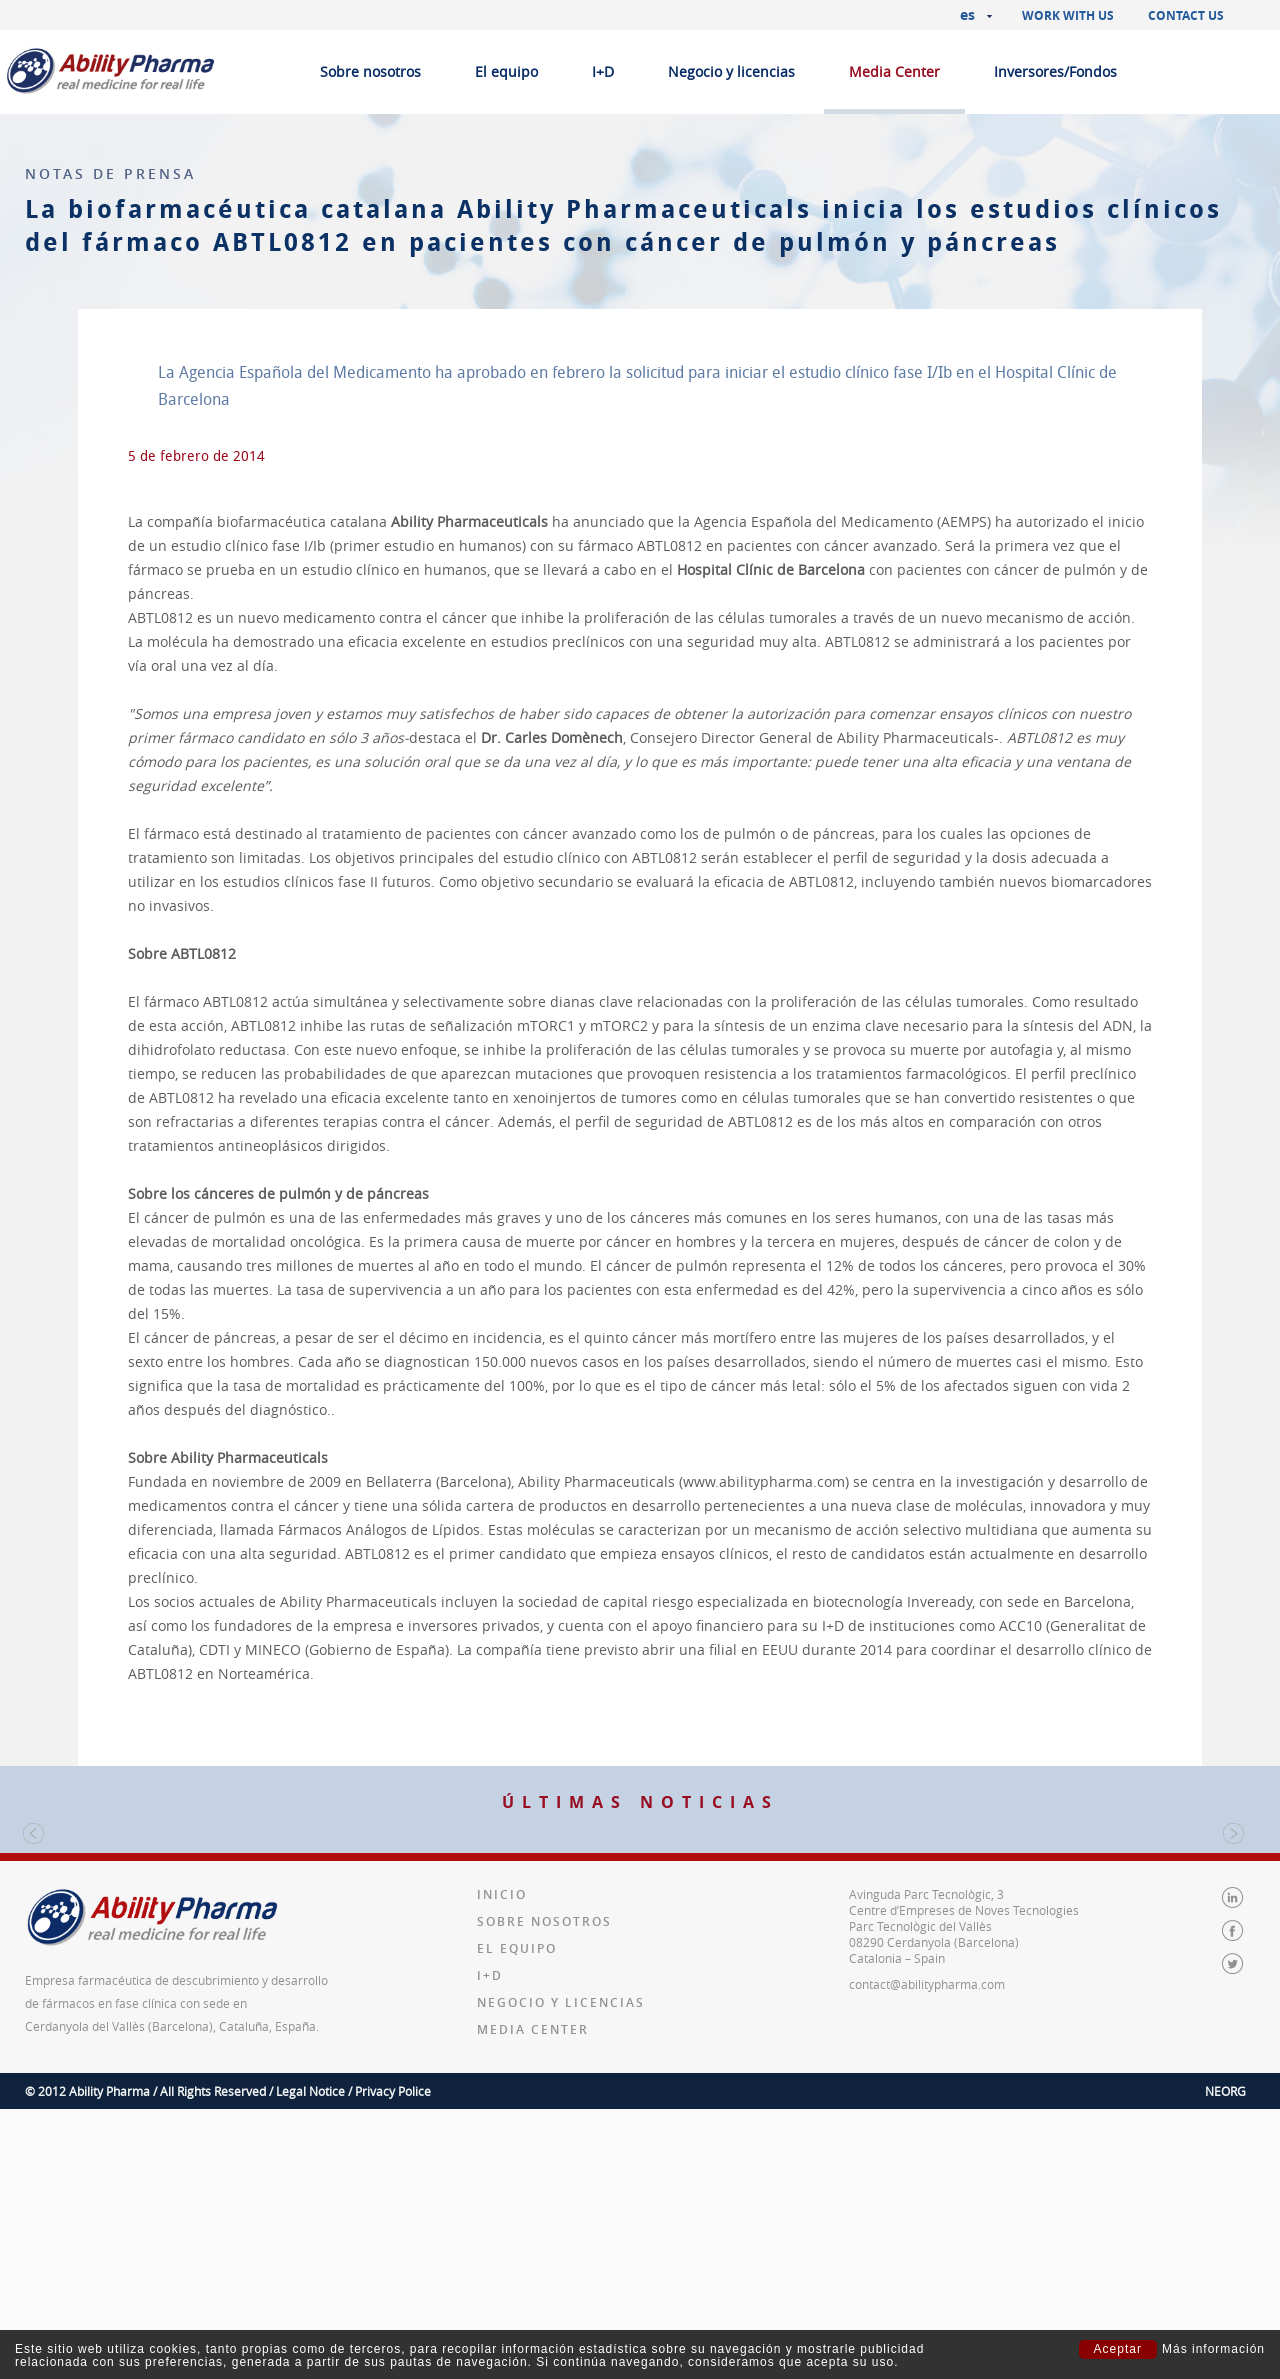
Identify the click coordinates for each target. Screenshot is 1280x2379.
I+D (603, 71)
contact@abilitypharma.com (927, 2229)
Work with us (1068, 15)
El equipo (506, 71)
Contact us (1186, 15)
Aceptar (1118, 2349)
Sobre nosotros (370, 71)
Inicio (502, 2139)
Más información (1213, 2349)
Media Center (894, 71)
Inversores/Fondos (1055, 71)
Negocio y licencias (731, 71)
